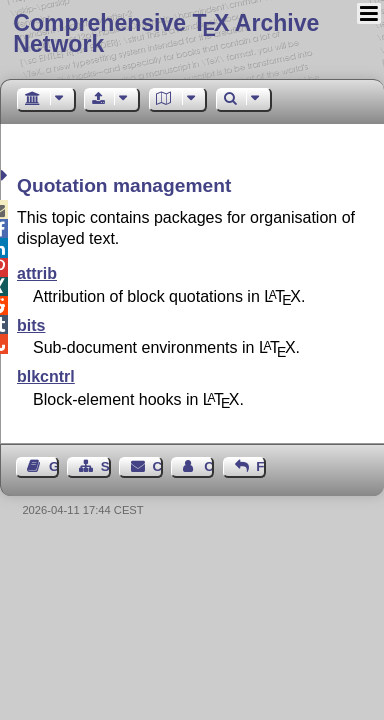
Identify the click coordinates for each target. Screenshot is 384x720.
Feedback (261, 466)
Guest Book (54, 466)
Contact (158, 466)
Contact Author (209, 466)
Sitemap (106, 466)
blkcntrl (46, 376)
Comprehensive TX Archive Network (166, 33)
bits (31, 325)
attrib (37, 273)
